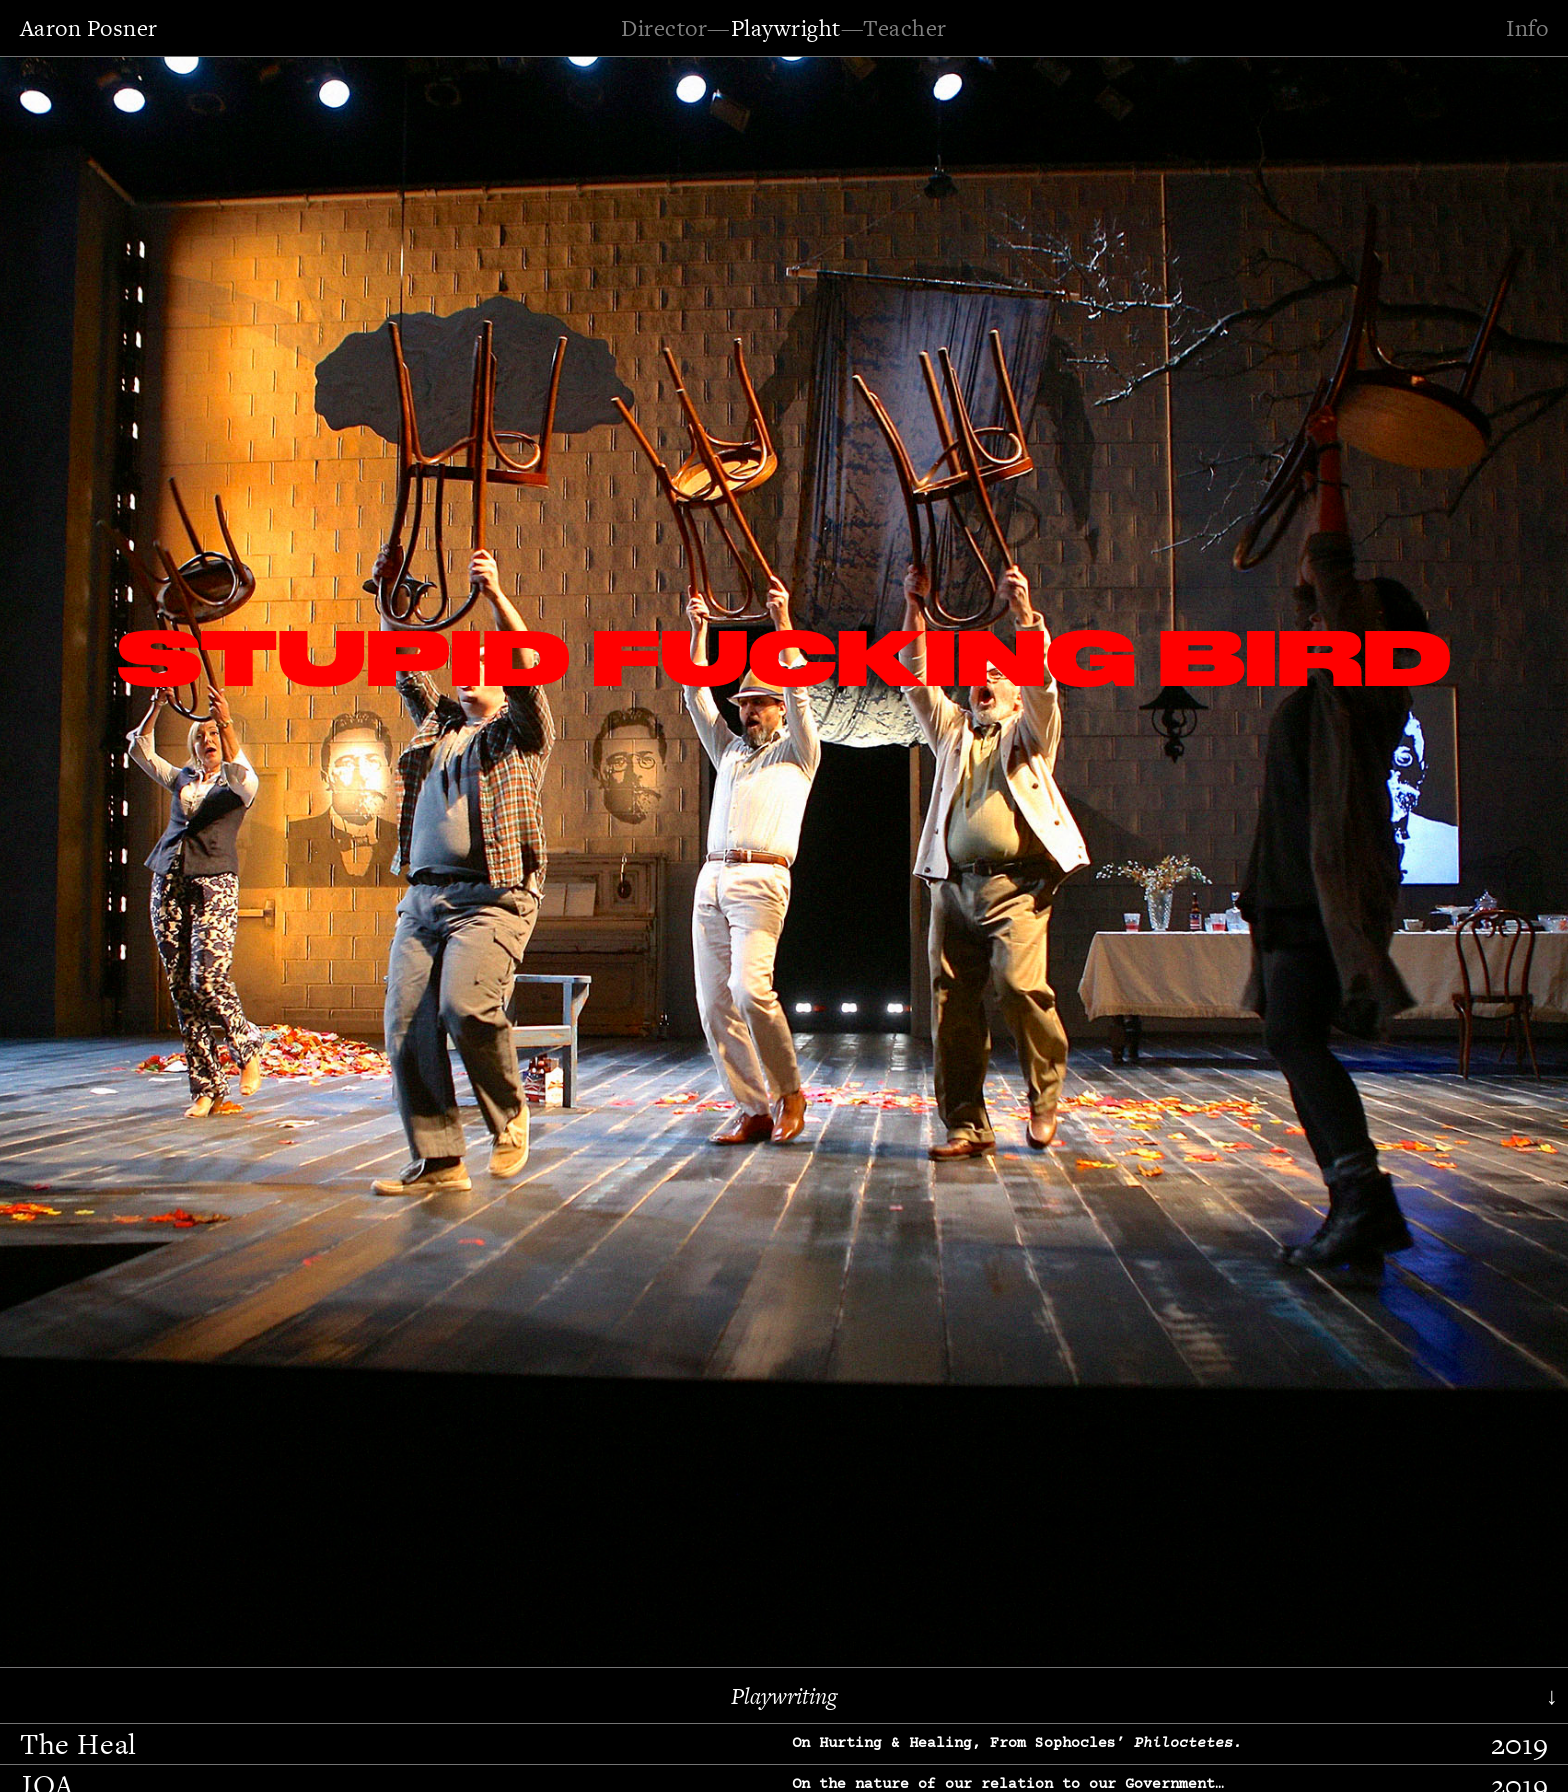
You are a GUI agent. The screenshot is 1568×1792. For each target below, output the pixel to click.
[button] (75, 856)
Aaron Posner (89, 28)
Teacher (904, 28)
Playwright (786, 28)
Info (1527, 28)
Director (664, 28)
